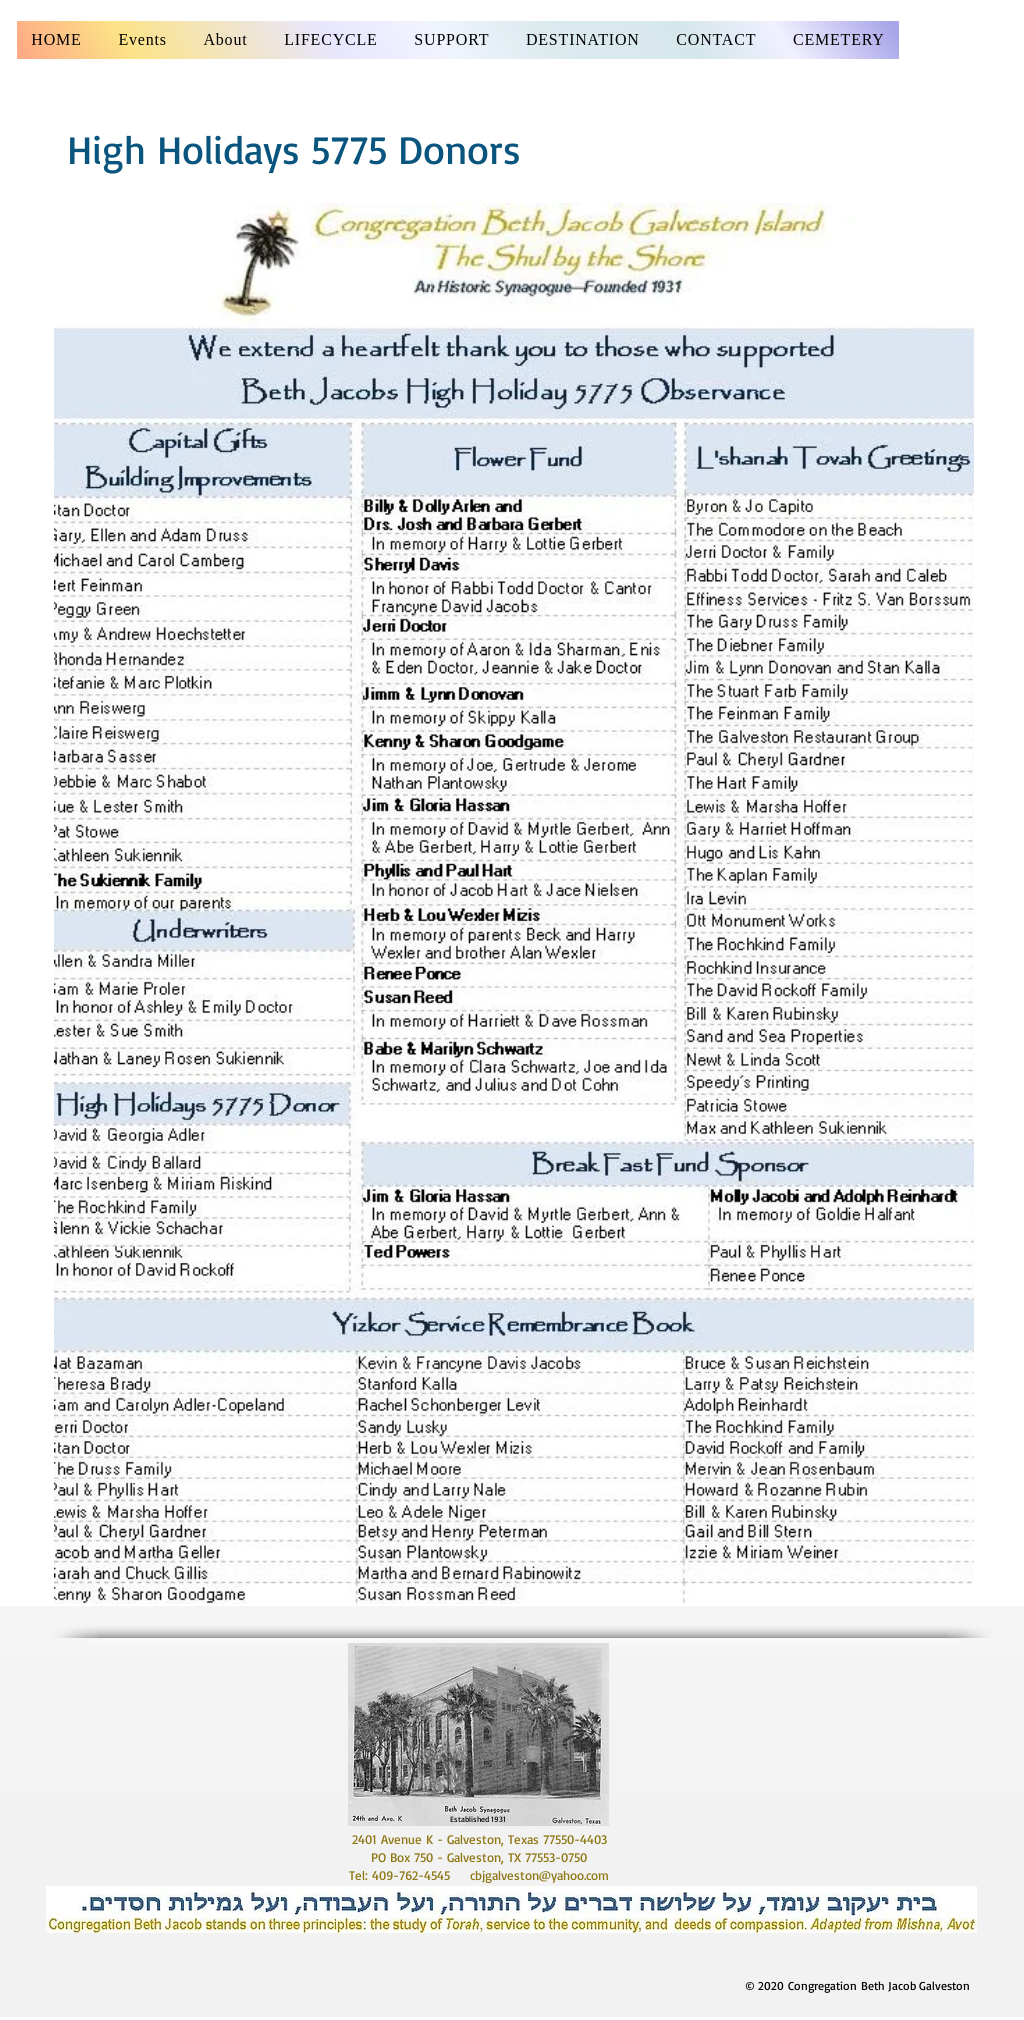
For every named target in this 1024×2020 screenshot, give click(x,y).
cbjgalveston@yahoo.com (539, 1875)
